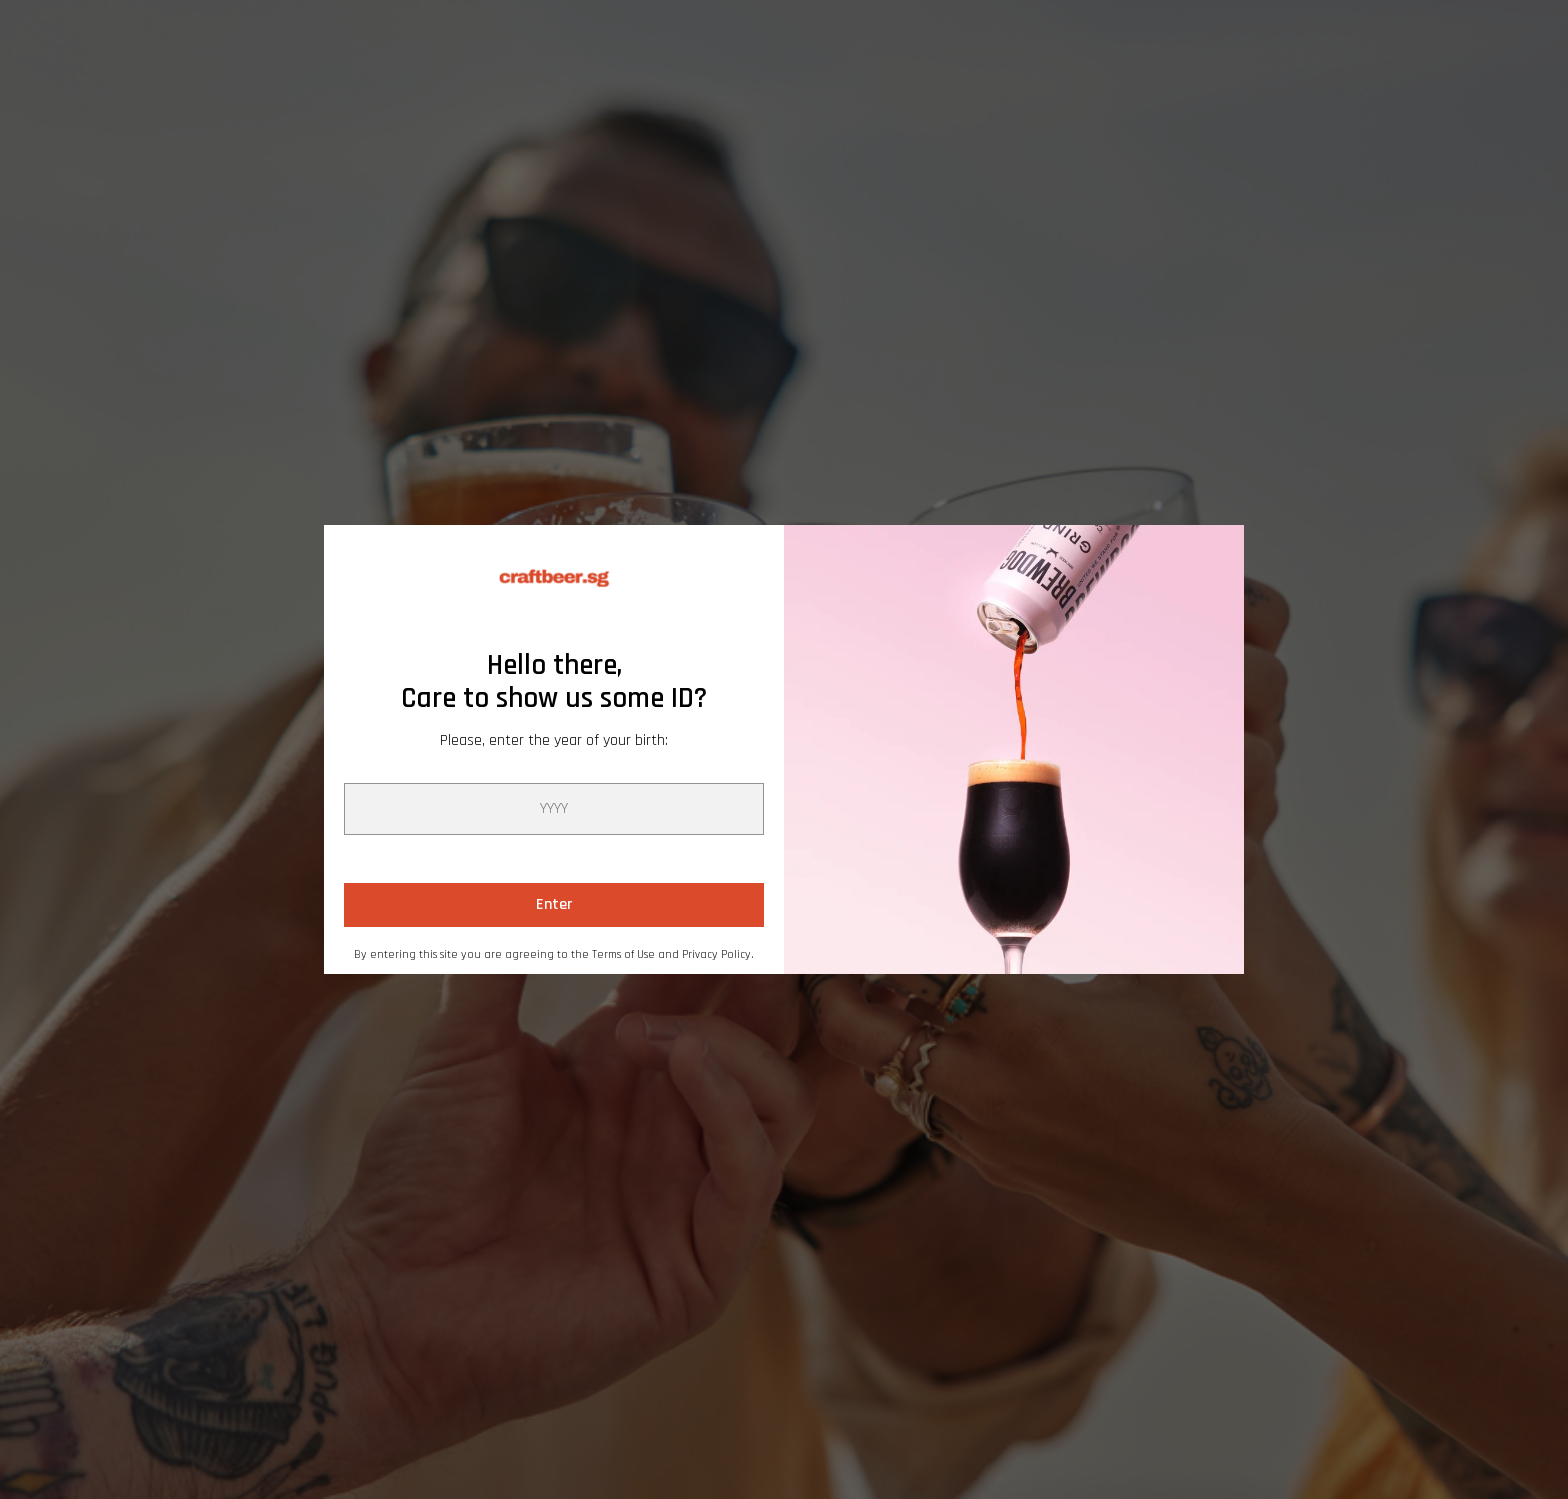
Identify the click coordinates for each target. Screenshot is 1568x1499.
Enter (554, 904)
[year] (554, 809)
